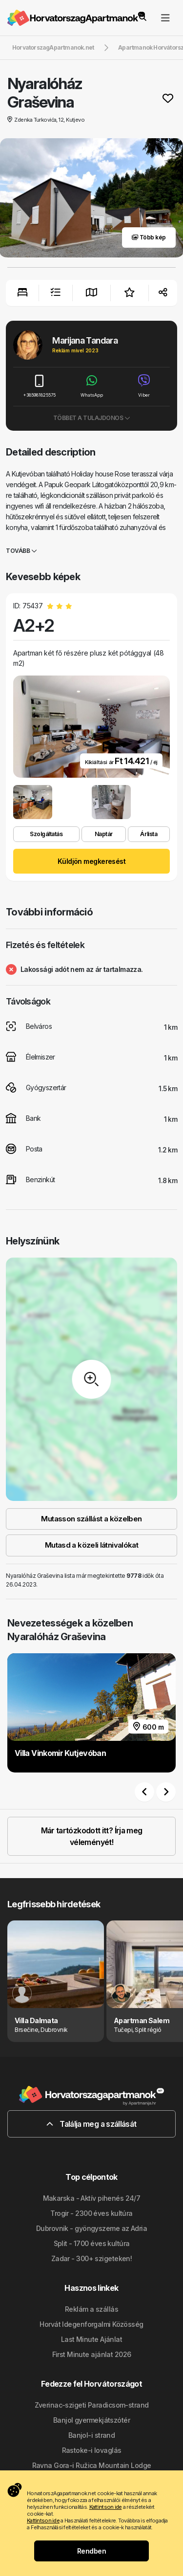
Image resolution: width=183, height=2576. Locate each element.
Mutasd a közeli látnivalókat (91, 1545)
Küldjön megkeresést (91, 861)
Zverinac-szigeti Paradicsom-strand (92, 2405)
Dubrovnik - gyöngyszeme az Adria (91, 2228)
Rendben (91, 2551)
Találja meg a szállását (91, 2124)
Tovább (21, 550)
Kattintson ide (105, 2506)
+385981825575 (39, 386)
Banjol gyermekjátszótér (91, 2420)
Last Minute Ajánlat (91, 2339)
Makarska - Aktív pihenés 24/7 (92, 2198)
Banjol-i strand (91, 2435)
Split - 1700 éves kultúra (92, 2243)
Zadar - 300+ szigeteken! (91, 2258)
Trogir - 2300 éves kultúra (91, 2213)
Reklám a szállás (91, 2309)
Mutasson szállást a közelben (91, 1518)
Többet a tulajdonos (91, 417)
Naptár (104, 834)
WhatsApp (91, 386)
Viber (144, 386)
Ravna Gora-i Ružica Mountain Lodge (91, 2465)
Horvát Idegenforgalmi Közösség (91, 2324)
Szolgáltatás (46, 834)
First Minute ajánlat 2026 (91, 2354)
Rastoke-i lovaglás (92, 2450)
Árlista (148, 834)
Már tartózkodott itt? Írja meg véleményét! (91, 1836)
